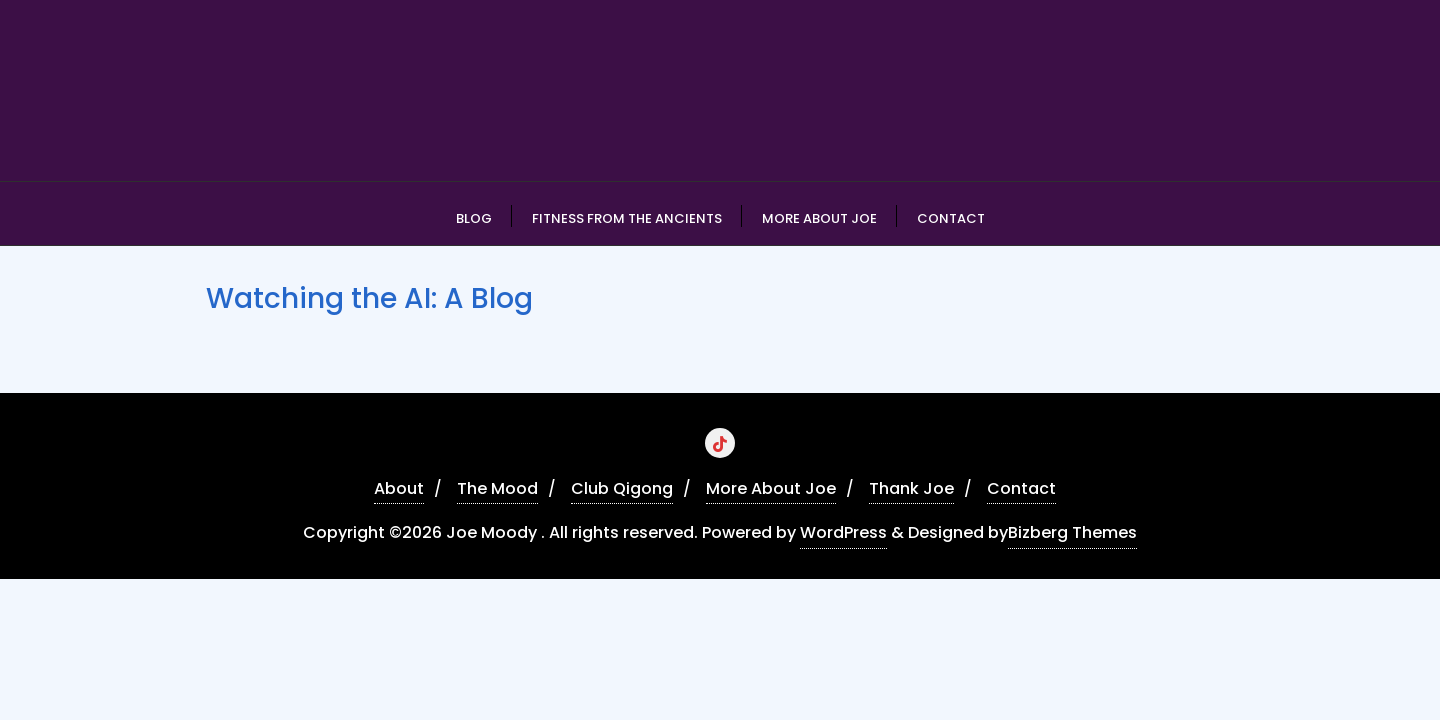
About (399, 488)
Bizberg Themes (1072, 532)
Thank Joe (911, 488)
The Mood (497, 488)
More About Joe (771, 488)
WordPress (843, 532)
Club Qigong (622, 488)
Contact (1021, 488)
